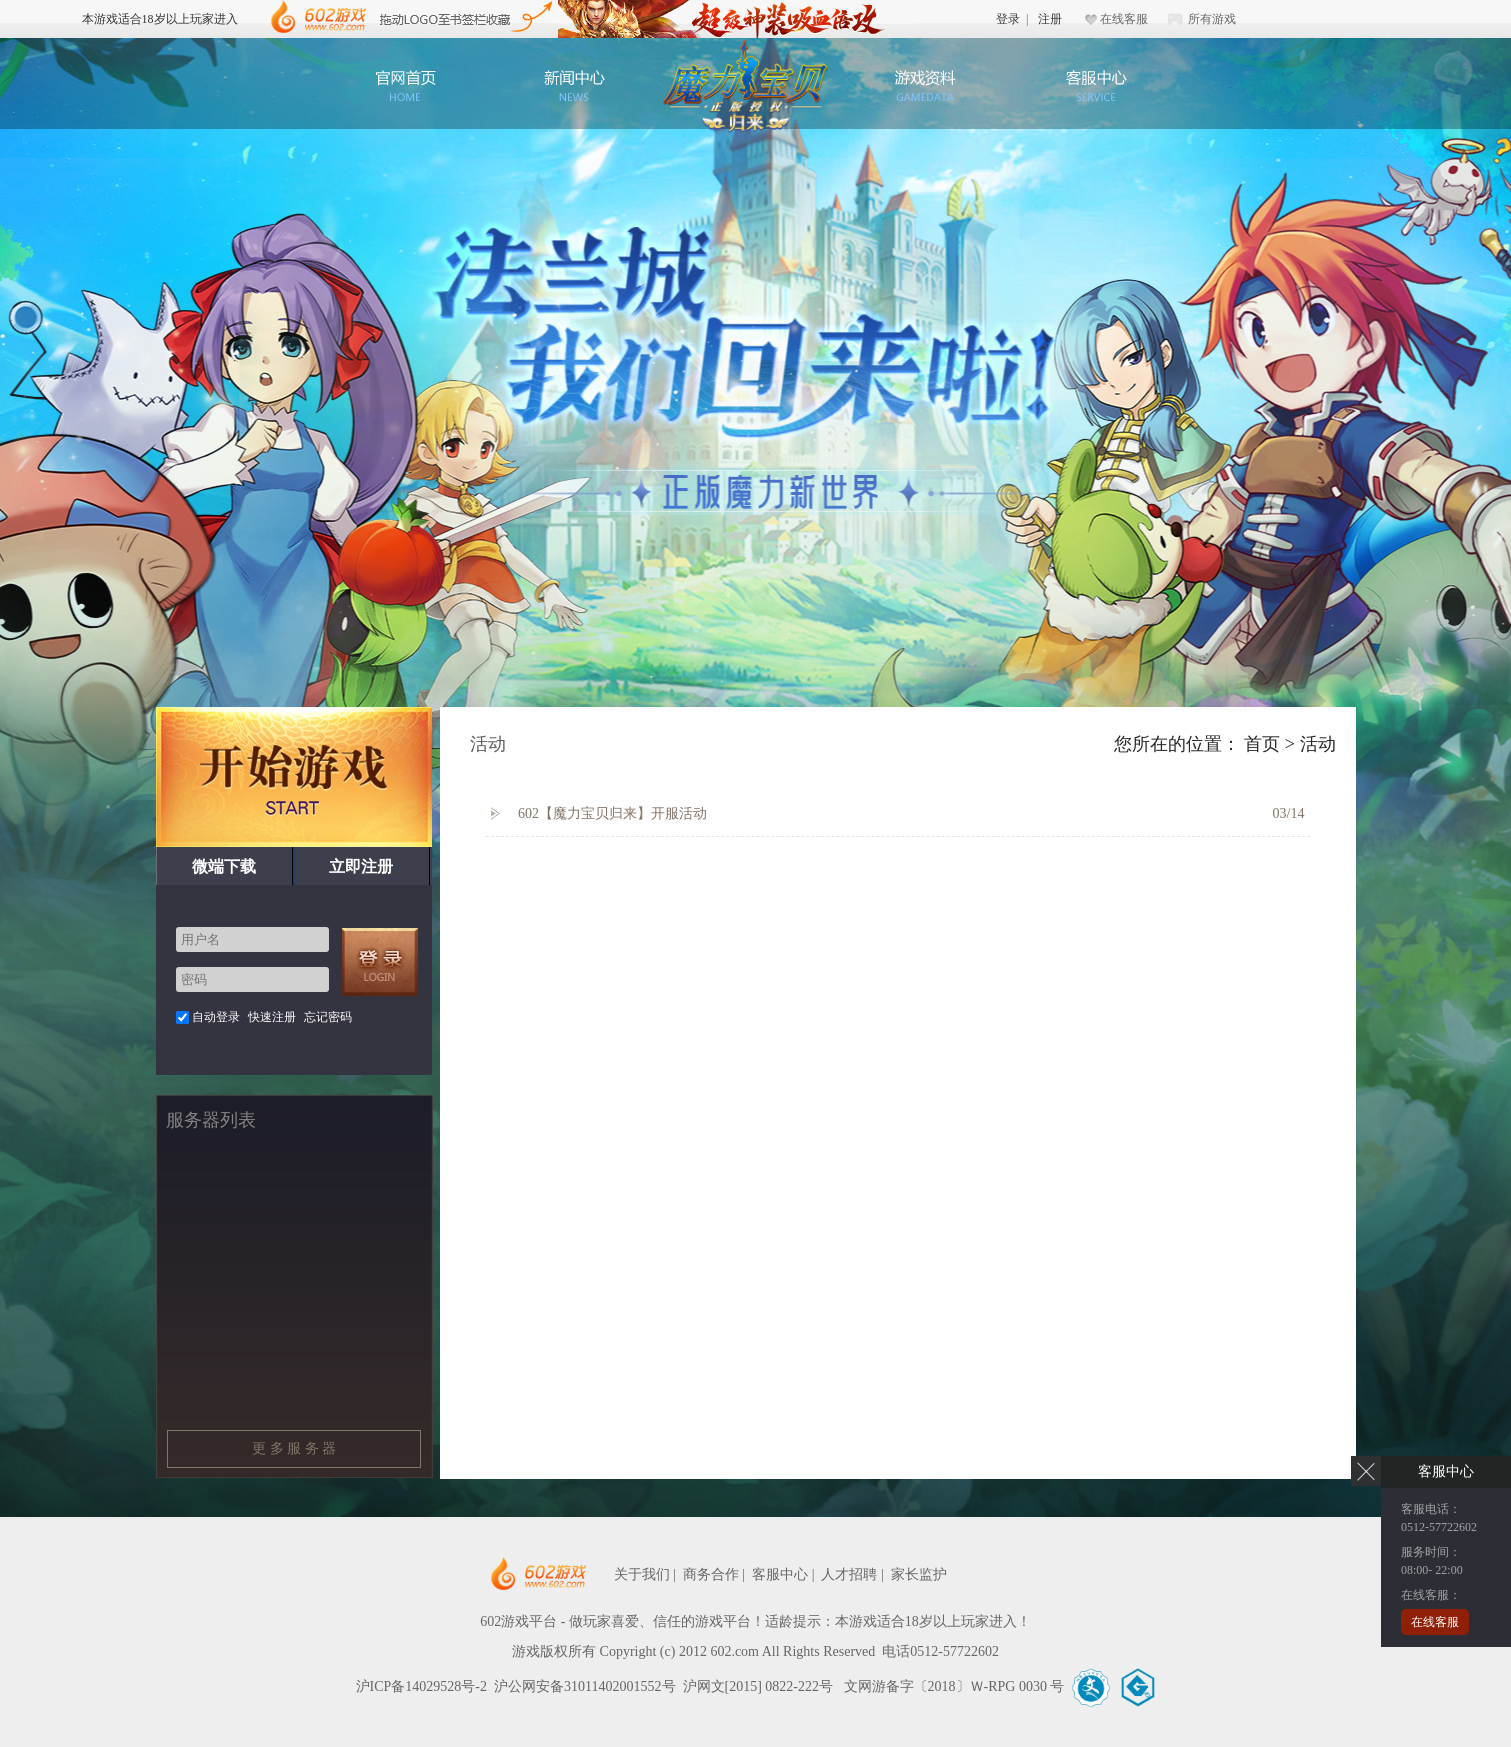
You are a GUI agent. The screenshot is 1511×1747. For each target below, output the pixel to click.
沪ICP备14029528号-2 (421, 1686)
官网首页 (405, 85)
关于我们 (642, 1574)
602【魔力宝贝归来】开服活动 (599, 814)
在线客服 (1124, 19)
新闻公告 (575, 85)
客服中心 (1095, 85)
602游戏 (318, 17)
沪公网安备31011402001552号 (584, 1686)
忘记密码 (328, 1017)
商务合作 (711, 1574)
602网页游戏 (599, 1574)
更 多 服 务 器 (294, 1448)
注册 (1050, 19)
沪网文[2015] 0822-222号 (760, 1686)
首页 (1262, 744)
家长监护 (919, 1574)
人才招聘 (849, 1574)
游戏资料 (925, 85)
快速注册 (272, 1017)
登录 (1008, 19)
